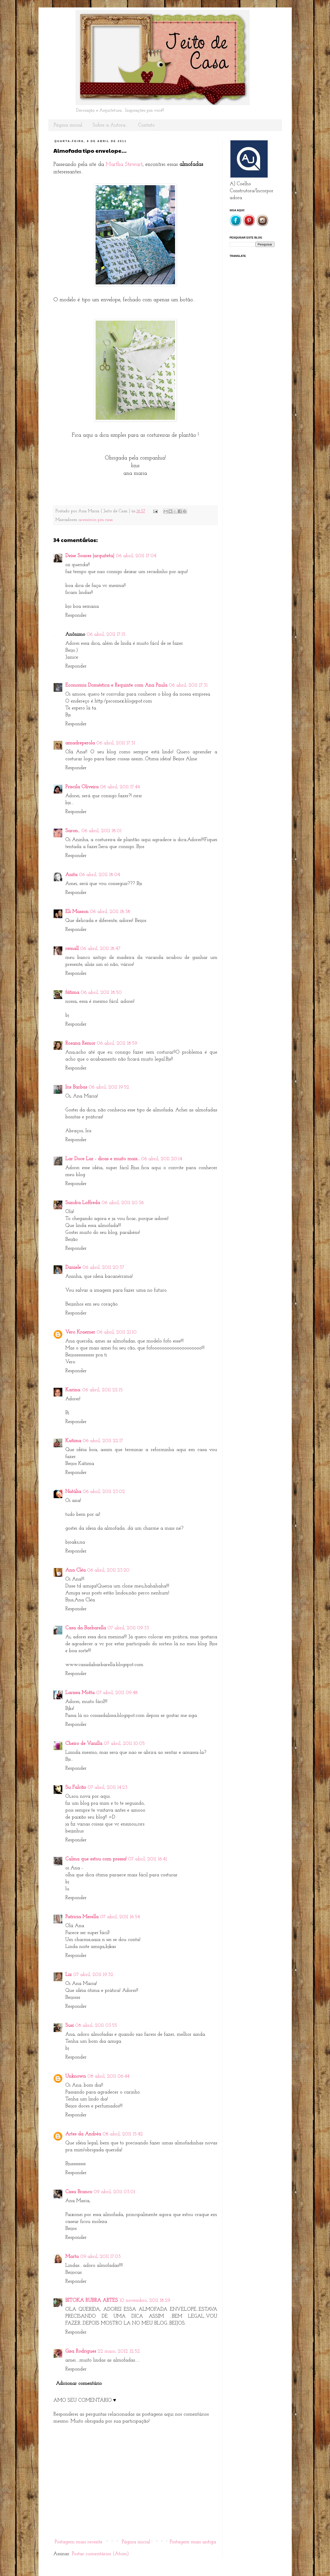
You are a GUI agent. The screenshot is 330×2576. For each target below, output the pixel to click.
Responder (76, 615)
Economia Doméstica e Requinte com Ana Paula (116, 685)
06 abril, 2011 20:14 (161, 1158)
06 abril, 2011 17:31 (188, 685)
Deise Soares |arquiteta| (89, 555)
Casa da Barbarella (85, 1628)
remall (72, 948)
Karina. (73, 1390)
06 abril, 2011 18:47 (100, 948)
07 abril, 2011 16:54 (120, 1916)
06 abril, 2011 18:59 (117, 1043)
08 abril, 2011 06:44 (108, 2076)
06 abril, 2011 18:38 (110, 911)
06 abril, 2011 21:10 (117, 1332)
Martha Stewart (124, 164)
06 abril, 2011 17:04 (136, 555)
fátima (72, 992)
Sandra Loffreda (82, 1202)
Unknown (75, 2076)
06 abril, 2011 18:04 (99, 874)
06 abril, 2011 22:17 (103, 1440)
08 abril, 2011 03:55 (96, 2025)
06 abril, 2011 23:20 (108, 1570)
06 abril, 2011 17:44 (120, 787)
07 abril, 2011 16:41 (147, 1859)
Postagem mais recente (78, 2542)
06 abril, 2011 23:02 (104, 1491)
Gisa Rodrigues (80, 2351)
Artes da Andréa (83, 2134)
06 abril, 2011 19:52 (109, 1087)
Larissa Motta (80, 1692)
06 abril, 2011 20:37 (103, 1267)
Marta (72, 2256)
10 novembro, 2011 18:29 (144, 2300)
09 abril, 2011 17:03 (100, 2256)
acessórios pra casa (96, 519)
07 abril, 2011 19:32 (93, 1974)
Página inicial (68, 125)
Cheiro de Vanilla (83, 1743)
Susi (69, 2025)
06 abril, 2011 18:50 (101, 992)
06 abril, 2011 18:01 (101, 830)
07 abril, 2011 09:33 (128, 1628)
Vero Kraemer (80, 1332)
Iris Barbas (76, 1087)
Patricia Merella (82, 1916)
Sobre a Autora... (110, 125)
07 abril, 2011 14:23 (107, 1787)
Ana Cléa (75, 1570)
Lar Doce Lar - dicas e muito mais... (102, 1158)
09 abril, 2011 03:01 (114, 2191)
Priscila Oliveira (82, 787)
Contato (146, 125)
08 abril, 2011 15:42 (123, 2134)
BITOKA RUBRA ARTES (91, 2300)
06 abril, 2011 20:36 (123, 1202)
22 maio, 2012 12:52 (119, 2351)
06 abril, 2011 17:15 (106, 634)
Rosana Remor (80, 1043)
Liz (68, 1974)
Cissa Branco (78, 2191)
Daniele (73, 1267)
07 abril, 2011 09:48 (117, 1692)
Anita (71, 874)
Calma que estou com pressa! (96, 1859)
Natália (73, 1491)
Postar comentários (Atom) (100, 2553)
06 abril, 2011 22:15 (102, 1390)
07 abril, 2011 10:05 (124, 1743)
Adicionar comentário (79, 2383)
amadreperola (80, 743)
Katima (73, 1440)
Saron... (72, 830)
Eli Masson (76, 911)
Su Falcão (75, 1787)
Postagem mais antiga (193, 2542)
